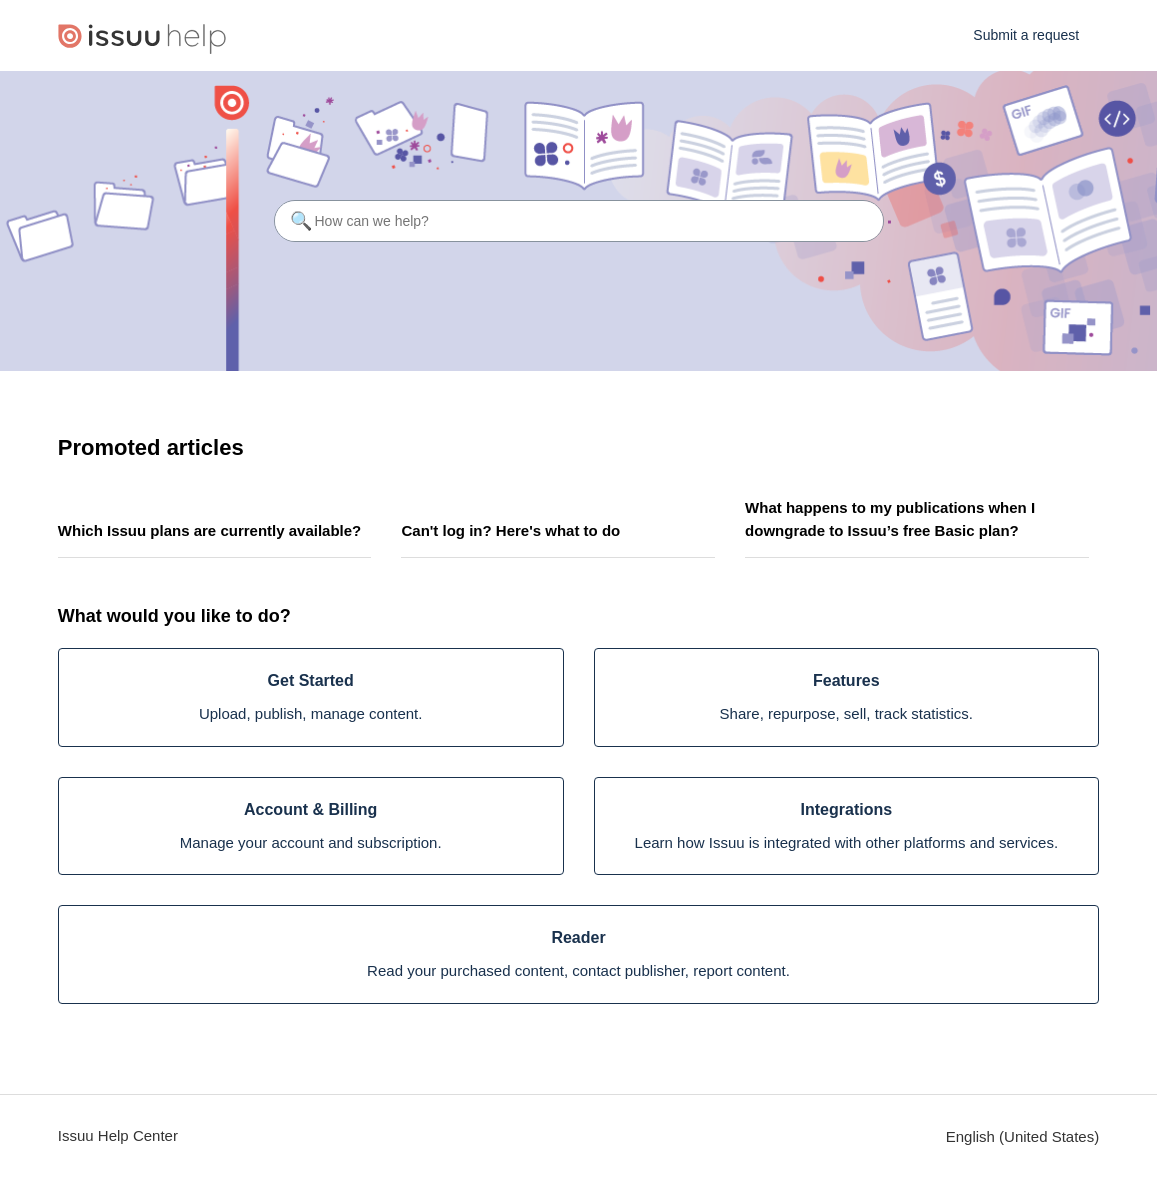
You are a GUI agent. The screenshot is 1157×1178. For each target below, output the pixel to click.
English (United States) (1022, 1136)
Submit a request (1026, 35)
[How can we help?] (579, 221)
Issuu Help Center (118, 1135)
